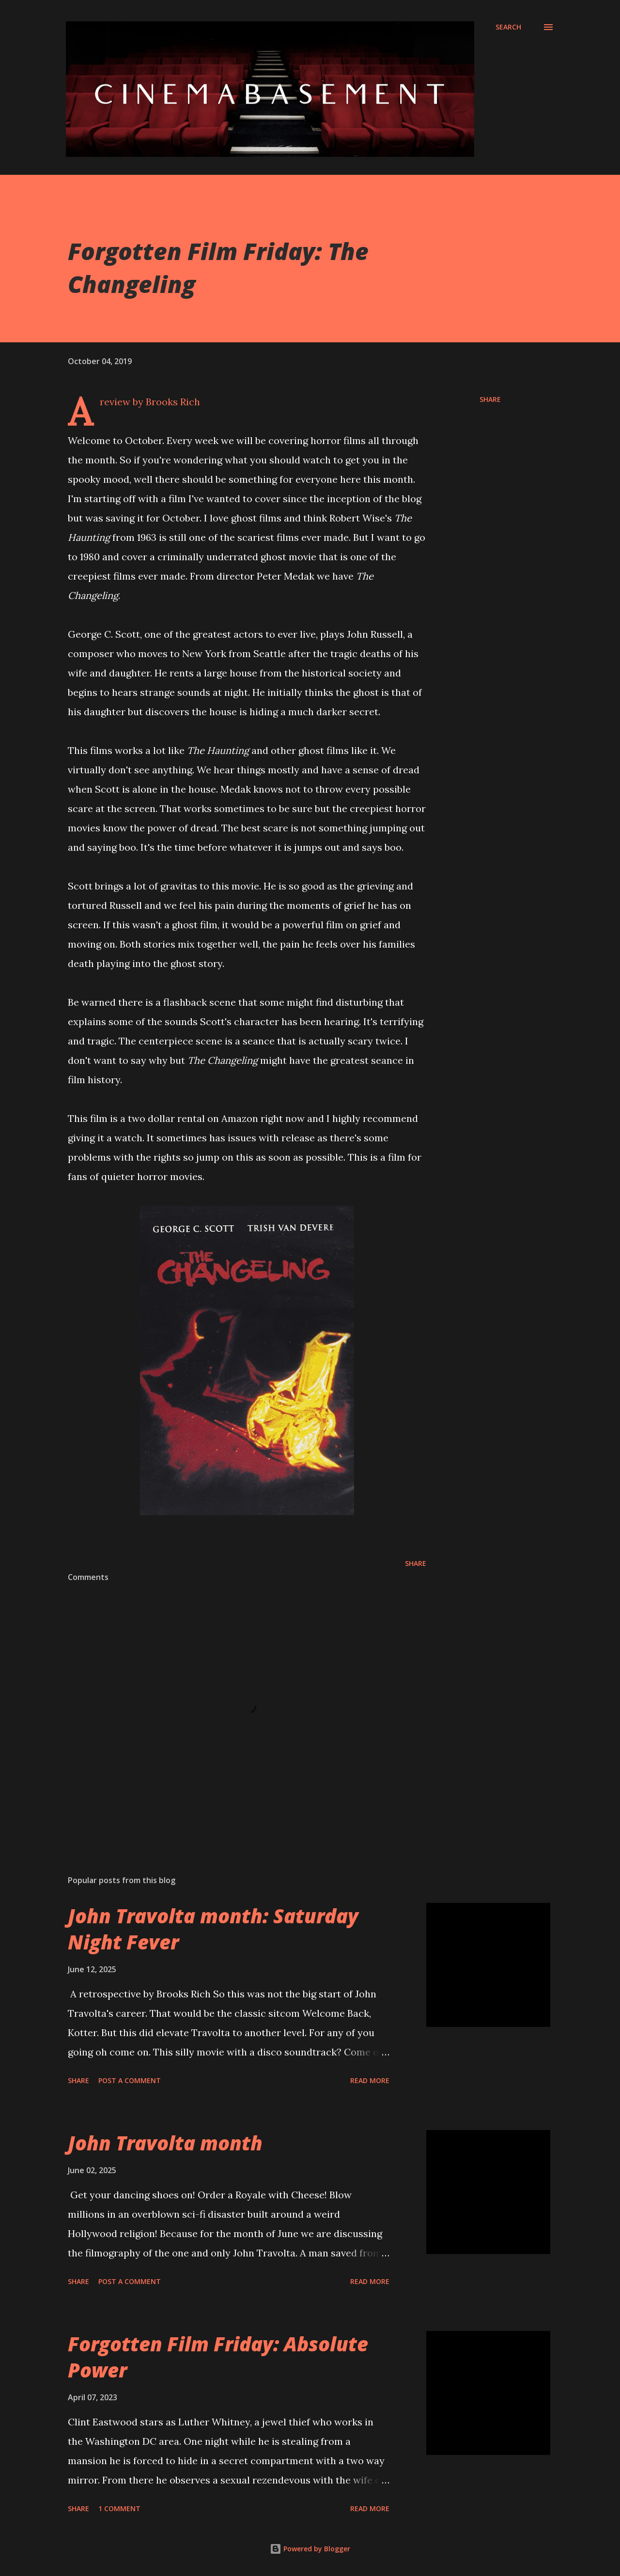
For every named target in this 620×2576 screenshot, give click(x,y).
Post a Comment (129, 2080)
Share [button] (490, 399)
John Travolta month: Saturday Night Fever (213, 1928)
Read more (369, 2080)
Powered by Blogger (310, 2548)
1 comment (119, 2508)
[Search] (508, 27)
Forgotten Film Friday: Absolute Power (218, 2357)
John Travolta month (165, 2143)
